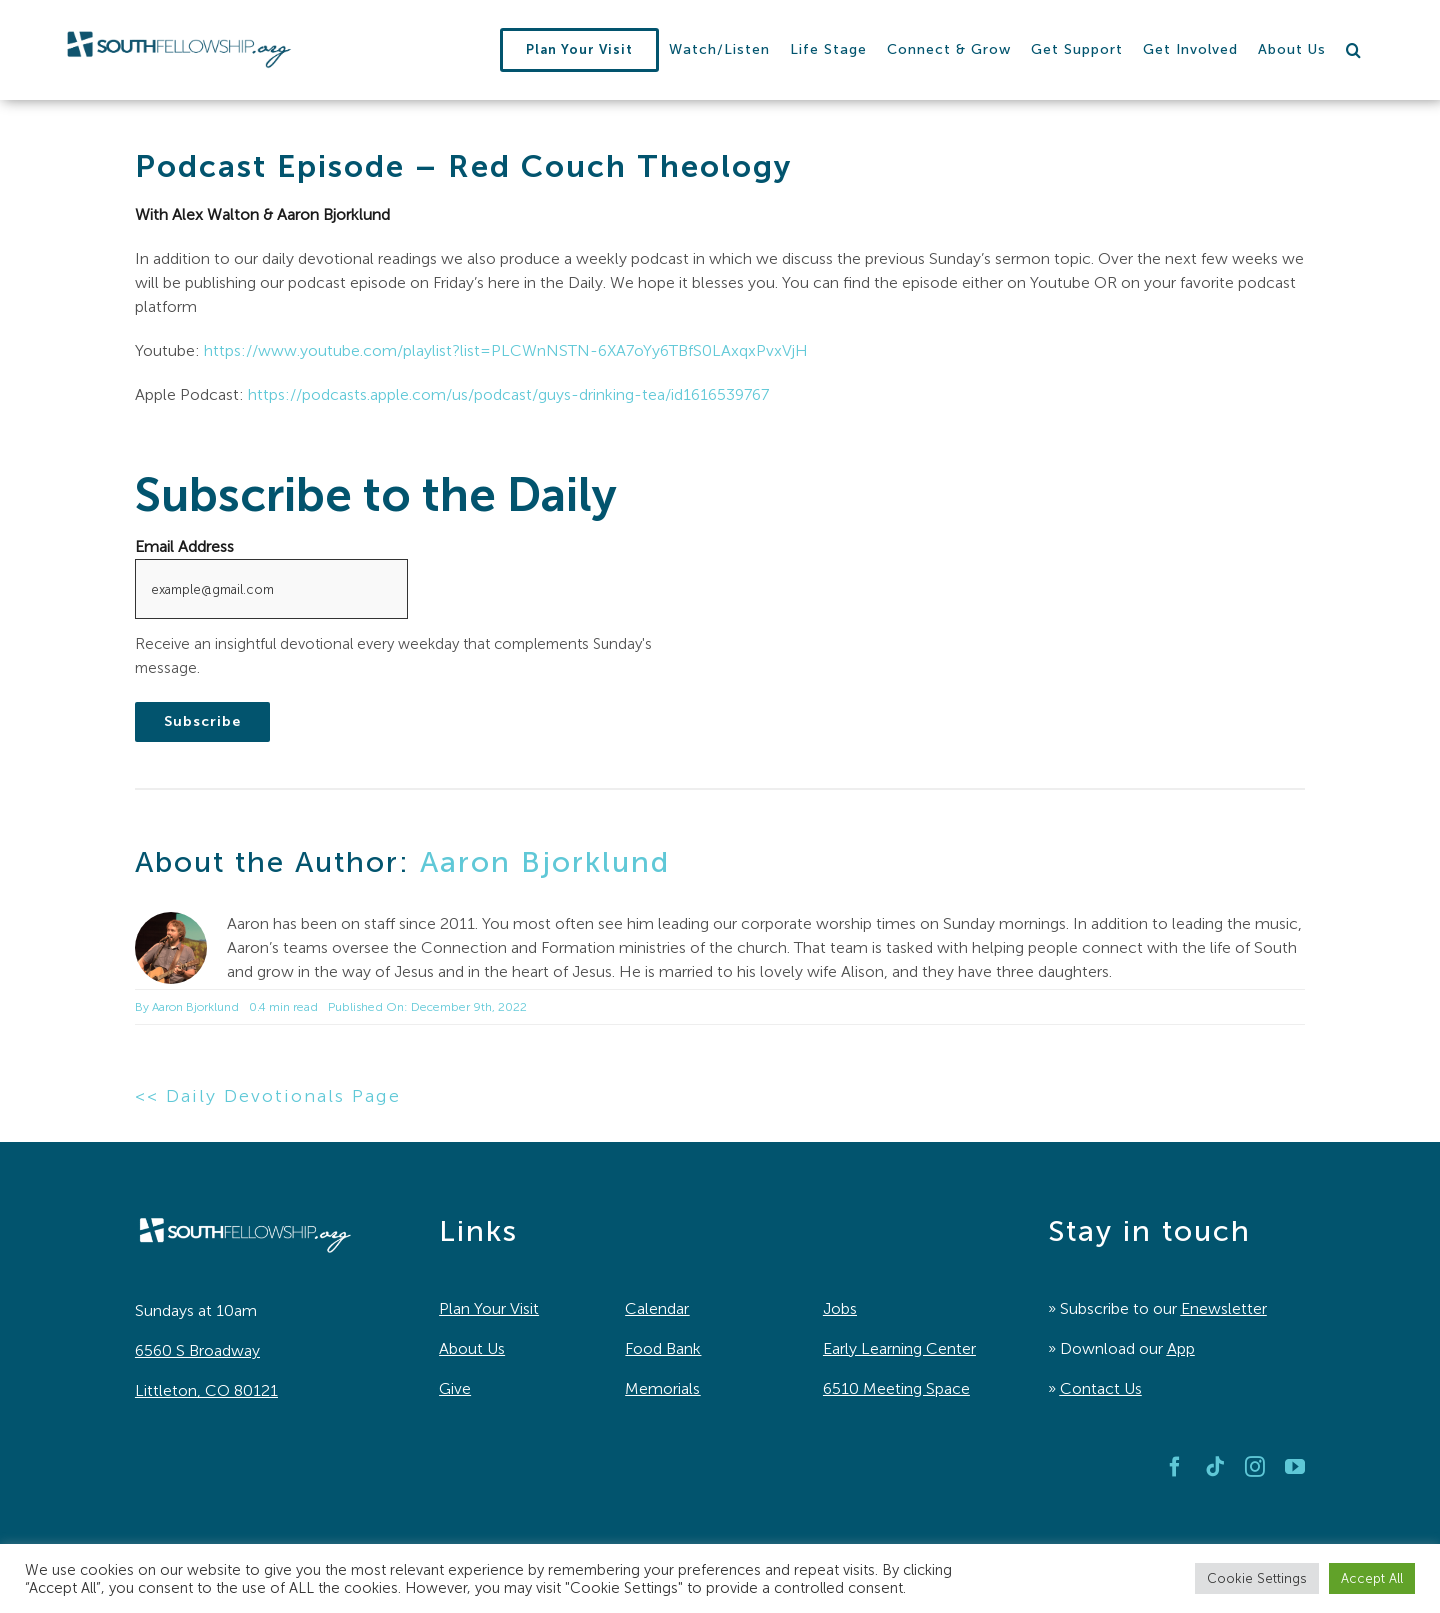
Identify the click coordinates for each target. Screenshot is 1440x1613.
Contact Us (1101, 1388)
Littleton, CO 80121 (206, 1390)
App (1181, 1348)
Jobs (840, 1308)
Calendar (657, 1308)
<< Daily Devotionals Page (268, 1096)
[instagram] (1255, 1467)
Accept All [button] (1372, 1578)
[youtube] (1295, 1467)
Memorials (662, 1388)
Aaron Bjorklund (545, 862)
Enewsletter (1224, 1308)
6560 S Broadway (197, 1350)
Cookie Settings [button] (1257, 1578)
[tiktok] (1215, 1467)
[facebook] (1175, 1467)
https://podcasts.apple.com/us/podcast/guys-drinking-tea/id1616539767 (508, 394)
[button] (1354, 50)
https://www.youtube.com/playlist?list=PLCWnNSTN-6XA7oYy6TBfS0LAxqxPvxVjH (506, 350)
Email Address (184, 546)
